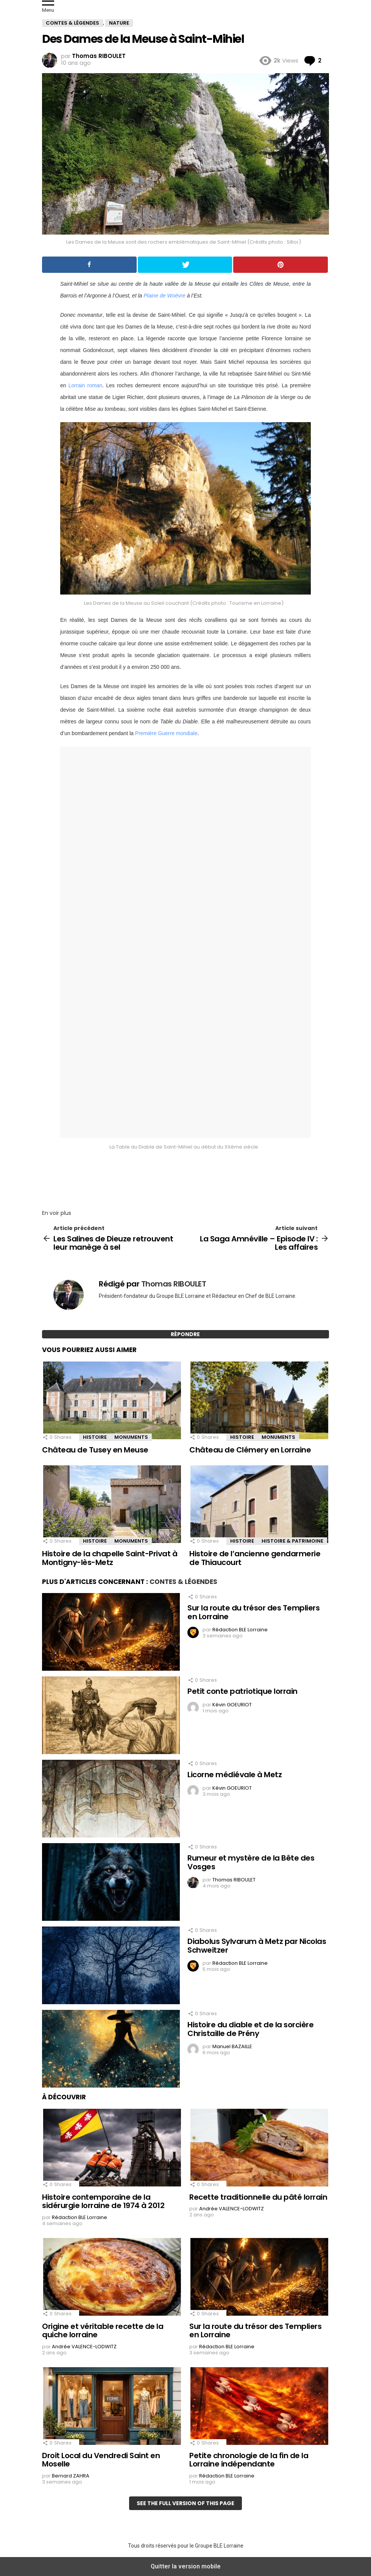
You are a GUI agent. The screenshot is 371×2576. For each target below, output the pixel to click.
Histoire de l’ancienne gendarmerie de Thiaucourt (254, 1558)
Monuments (131, 1437)
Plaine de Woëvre (164, 296)
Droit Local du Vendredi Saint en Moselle (101, 2460)
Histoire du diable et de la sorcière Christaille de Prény (250, 2029)
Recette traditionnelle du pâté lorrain (258, 2197)
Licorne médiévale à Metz (234, 1774)
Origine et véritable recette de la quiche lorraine (102, 2330)
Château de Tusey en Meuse (95, 1450)
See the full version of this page (185, 2503)
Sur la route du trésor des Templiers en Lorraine (253, 1612)
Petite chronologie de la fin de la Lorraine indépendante (248, 2460)
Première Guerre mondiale (166, 733)
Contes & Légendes (183, 1581)
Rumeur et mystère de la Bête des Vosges (250, 1862)
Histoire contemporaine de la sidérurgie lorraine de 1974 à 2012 (103, 2201)
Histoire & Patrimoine (292, 1541)
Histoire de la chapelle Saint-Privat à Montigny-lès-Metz (109, 1558)
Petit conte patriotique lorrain (242, 1691)
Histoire (95, 1437)
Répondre (185, 1334)
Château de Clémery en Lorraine (250, 1450)
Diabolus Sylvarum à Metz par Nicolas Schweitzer (256, 1945)
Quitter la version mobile (186, 2566)
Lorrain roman (85, 385)
